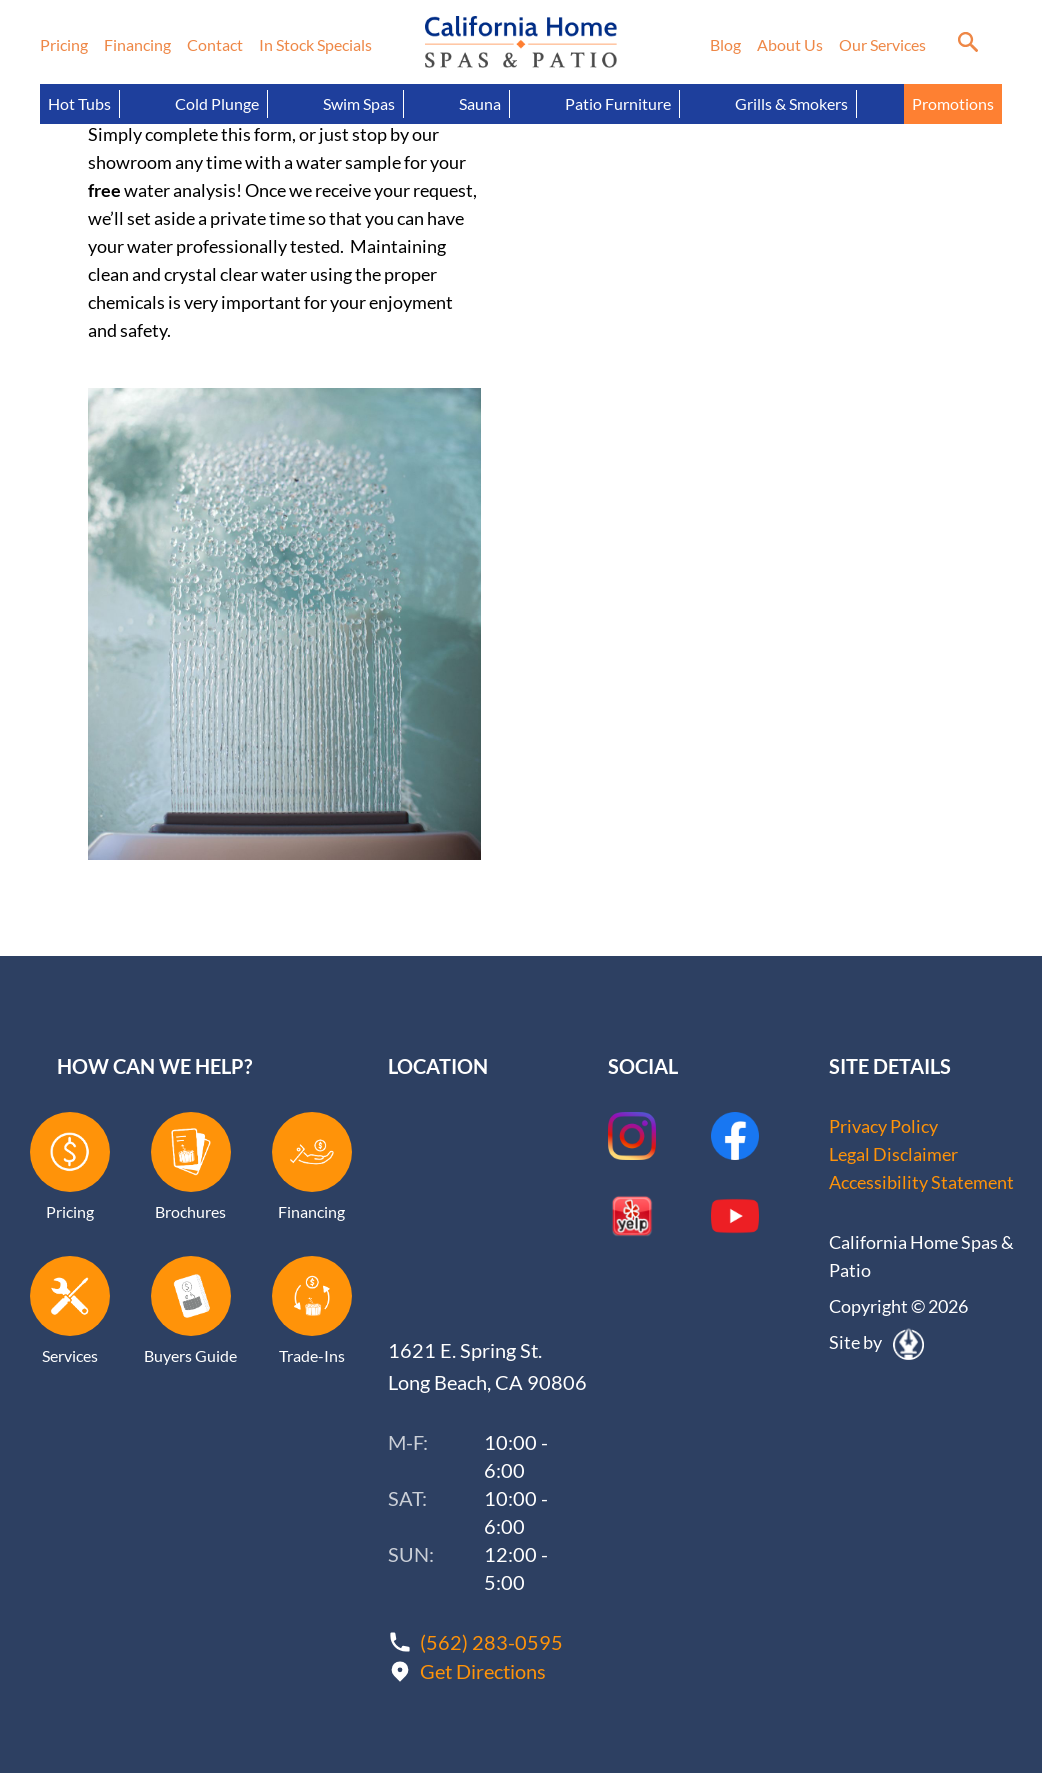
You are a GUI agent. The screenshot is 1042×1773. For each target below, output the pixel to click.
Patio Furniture (618, 103)
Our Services (882, 44)
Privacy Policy (883, 1126)
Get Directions (483, 1671)
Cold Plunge (217, 103)
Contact (215, 44)
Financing (137, 44)
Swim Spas (359, 103)
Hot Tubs (79, 103)
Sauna (480, 103)
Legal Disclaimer (893, 1154)
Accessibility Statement (921, 1182)
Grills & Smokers (791, 103)
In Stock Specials (315, 44)
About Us (790, 44)
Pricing (64, 44)
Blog (725, 44)
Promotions (953, 103)
